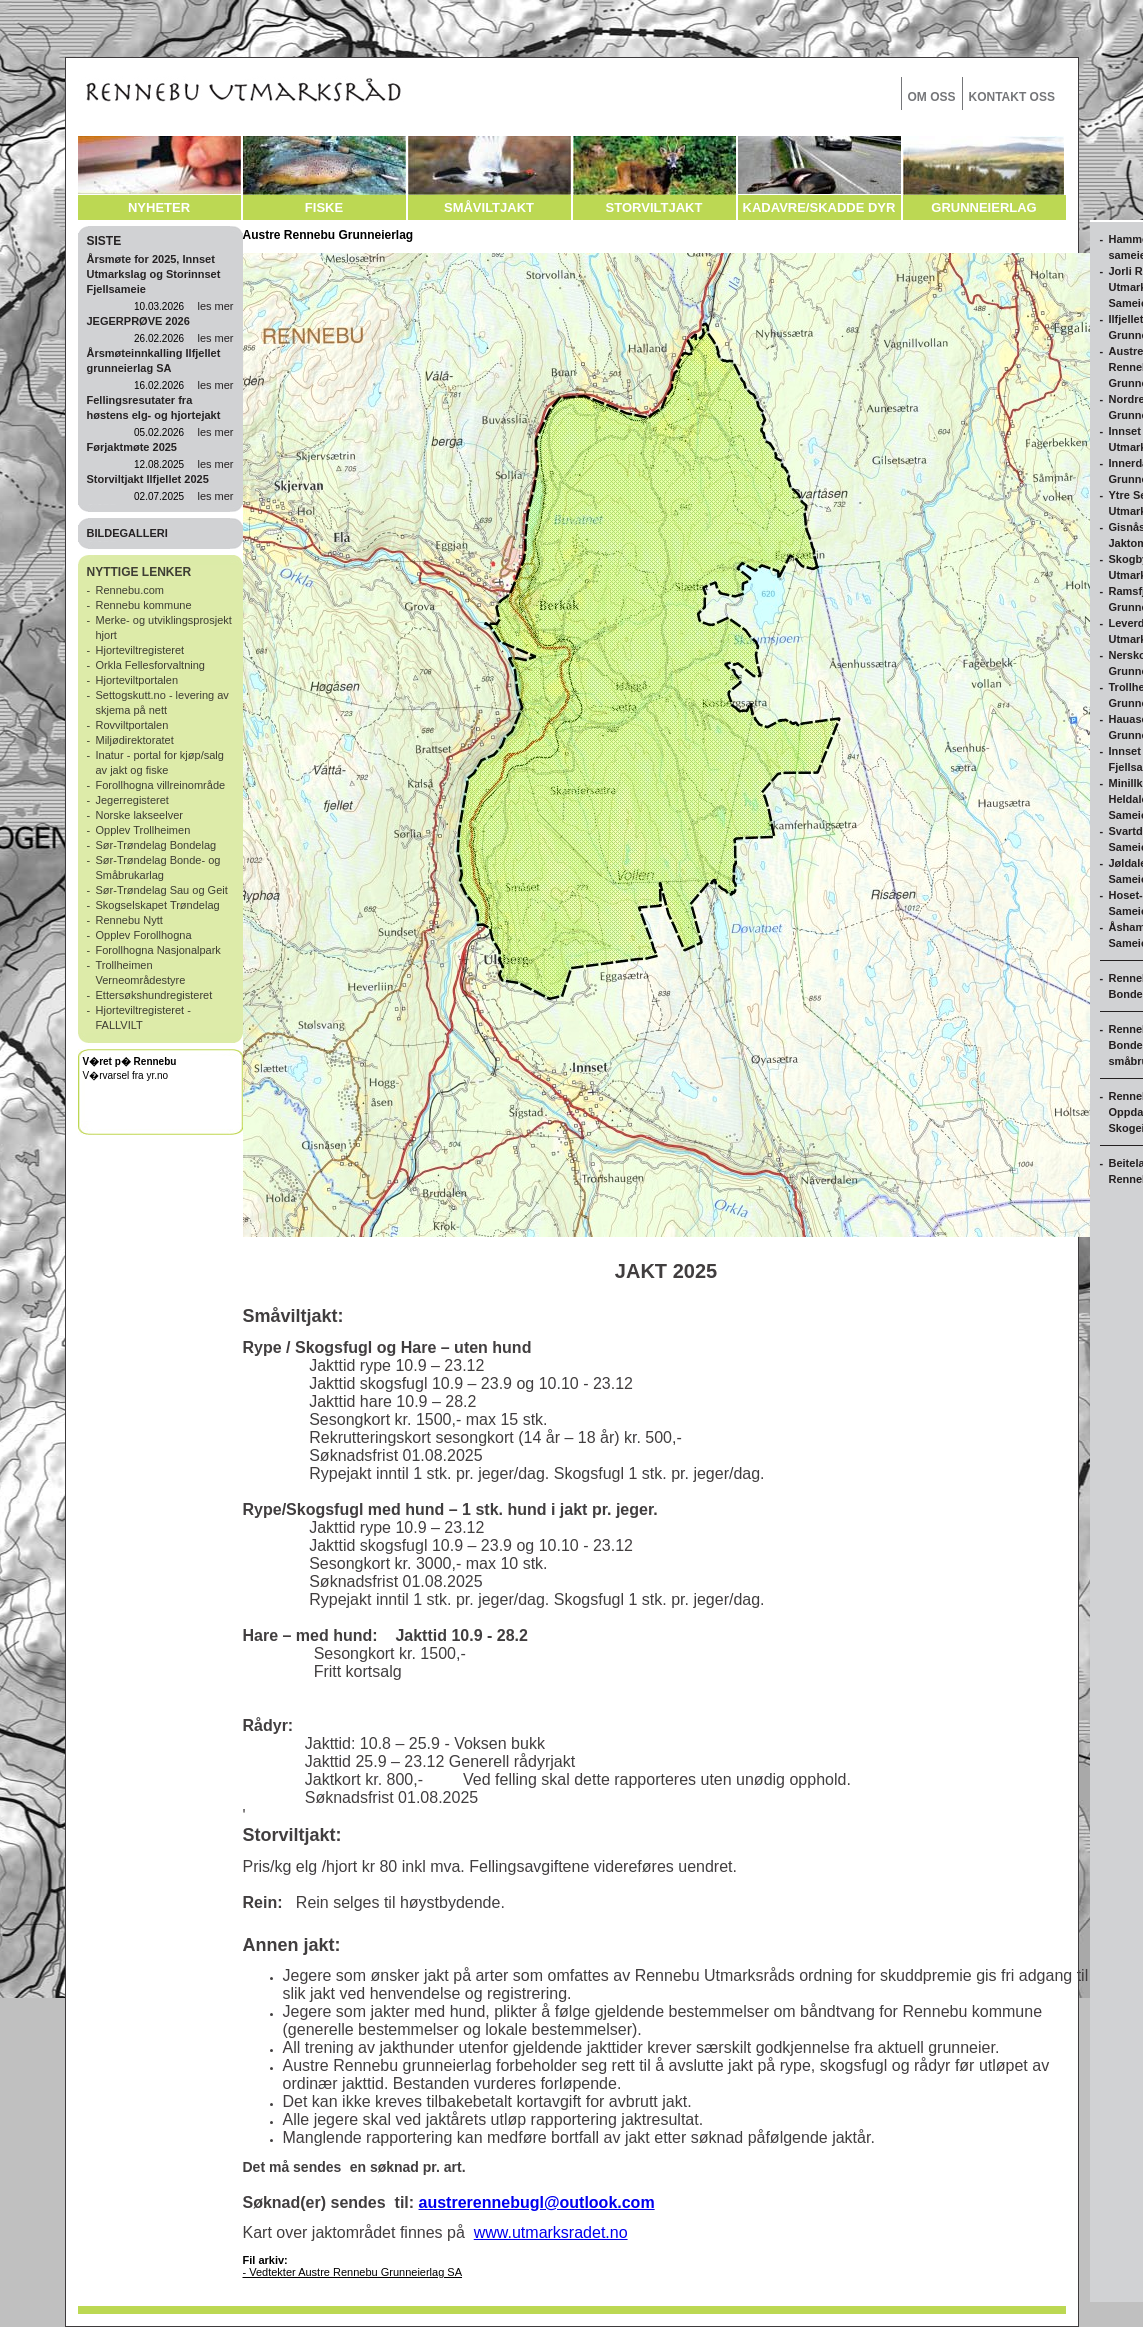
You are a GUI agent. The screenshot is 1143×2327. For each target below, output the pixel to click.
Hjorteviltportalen (137, 680)
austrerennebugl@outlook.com (537, 2202)
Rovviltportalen (132, 725)
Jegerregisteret (132, 800)
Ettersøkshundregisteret (154, 995)
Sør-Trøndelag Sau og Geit (162, 890)
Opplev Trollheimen (143, 830)
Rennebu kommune (144, 605)
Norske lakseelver (139, 815)
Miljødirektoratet (135, 740)
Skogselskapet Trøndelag (158, 905)
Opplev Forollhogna (144, 935)
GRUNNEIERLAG (983, 207)
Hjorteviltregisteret (140, 650)
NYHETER (159, 207)
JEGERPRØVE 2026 (138, 321)
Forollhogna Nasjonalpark (158, 950)
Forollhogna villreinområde (161, 785)
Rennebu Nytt (129, 920)
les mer (215, 306)
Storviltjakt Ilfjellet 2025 (148, 479)
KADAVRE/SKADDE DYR (819, 207)
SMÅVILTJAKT (489, 207)
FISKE (324, 207)
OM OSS (932, 97)
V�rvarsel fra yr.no (126, 1075)
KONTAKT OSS (1012, 97)
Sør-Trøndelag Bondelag (156, 845)
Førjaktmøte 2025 (132, 447)
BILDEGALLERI (127, 533)
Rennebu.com (130, 590)
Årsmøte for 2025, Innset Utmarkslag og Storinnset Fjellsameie (154, 274)
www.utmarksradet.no (551, 2232)
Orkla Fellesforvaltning (150, 665)
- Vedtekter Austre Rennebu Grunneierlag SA (353, 2272)
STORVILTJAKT (654, 207)
